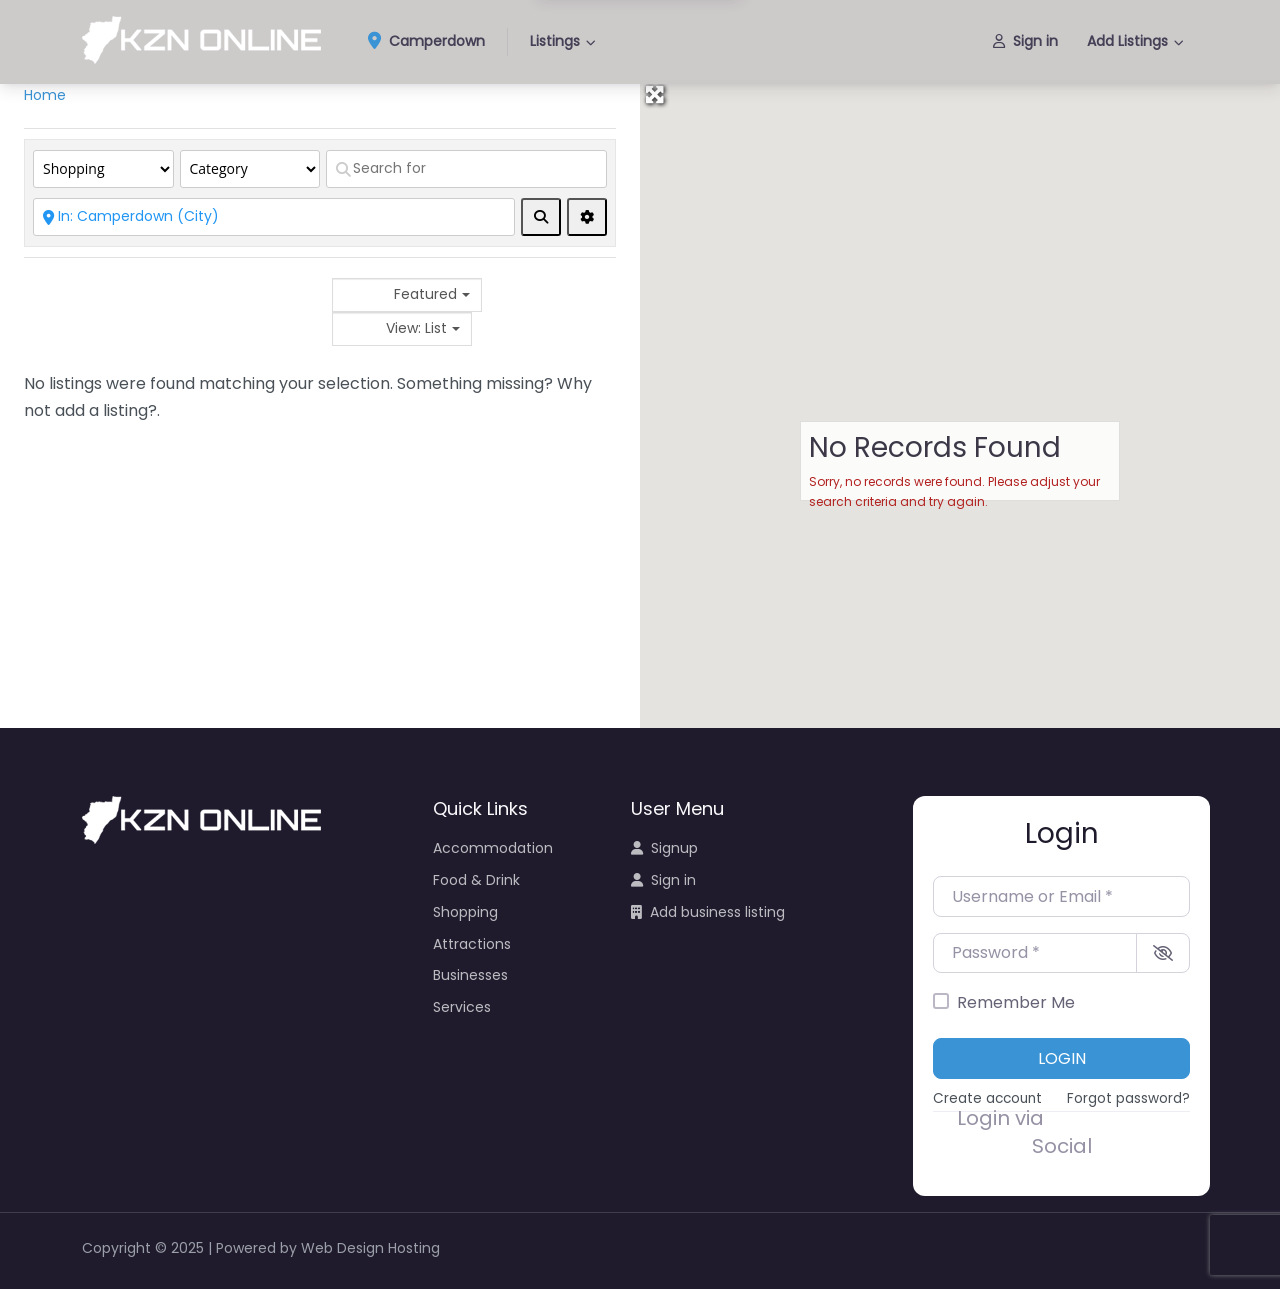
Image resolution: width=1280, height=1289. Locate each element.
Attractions (472, 944)
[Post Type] (103, 169)
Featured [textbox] (425, 294)
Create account (987, 1098)
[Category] (250, 169)
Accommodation (493, 848)
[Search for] (466, 169)
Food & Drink (476, 880)
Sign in (1025, 41)
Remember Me (1016, 1002)
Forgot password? (1128, 1098)
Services (462, 1007)
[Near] (274, 217)
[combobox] (407, 295)
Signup (664, 848)
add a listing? (106, 410)
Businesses (470, 975)
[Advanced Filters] (587, 217)
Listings (555, 41)
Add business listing (708, 912)
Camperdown (433, 42)
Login (1062, 1058)
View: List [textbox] (416, 328)
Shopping (465, 912)
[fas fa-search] (541, 217)
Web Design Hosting (370, 1248)
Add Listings (1127, 41)
